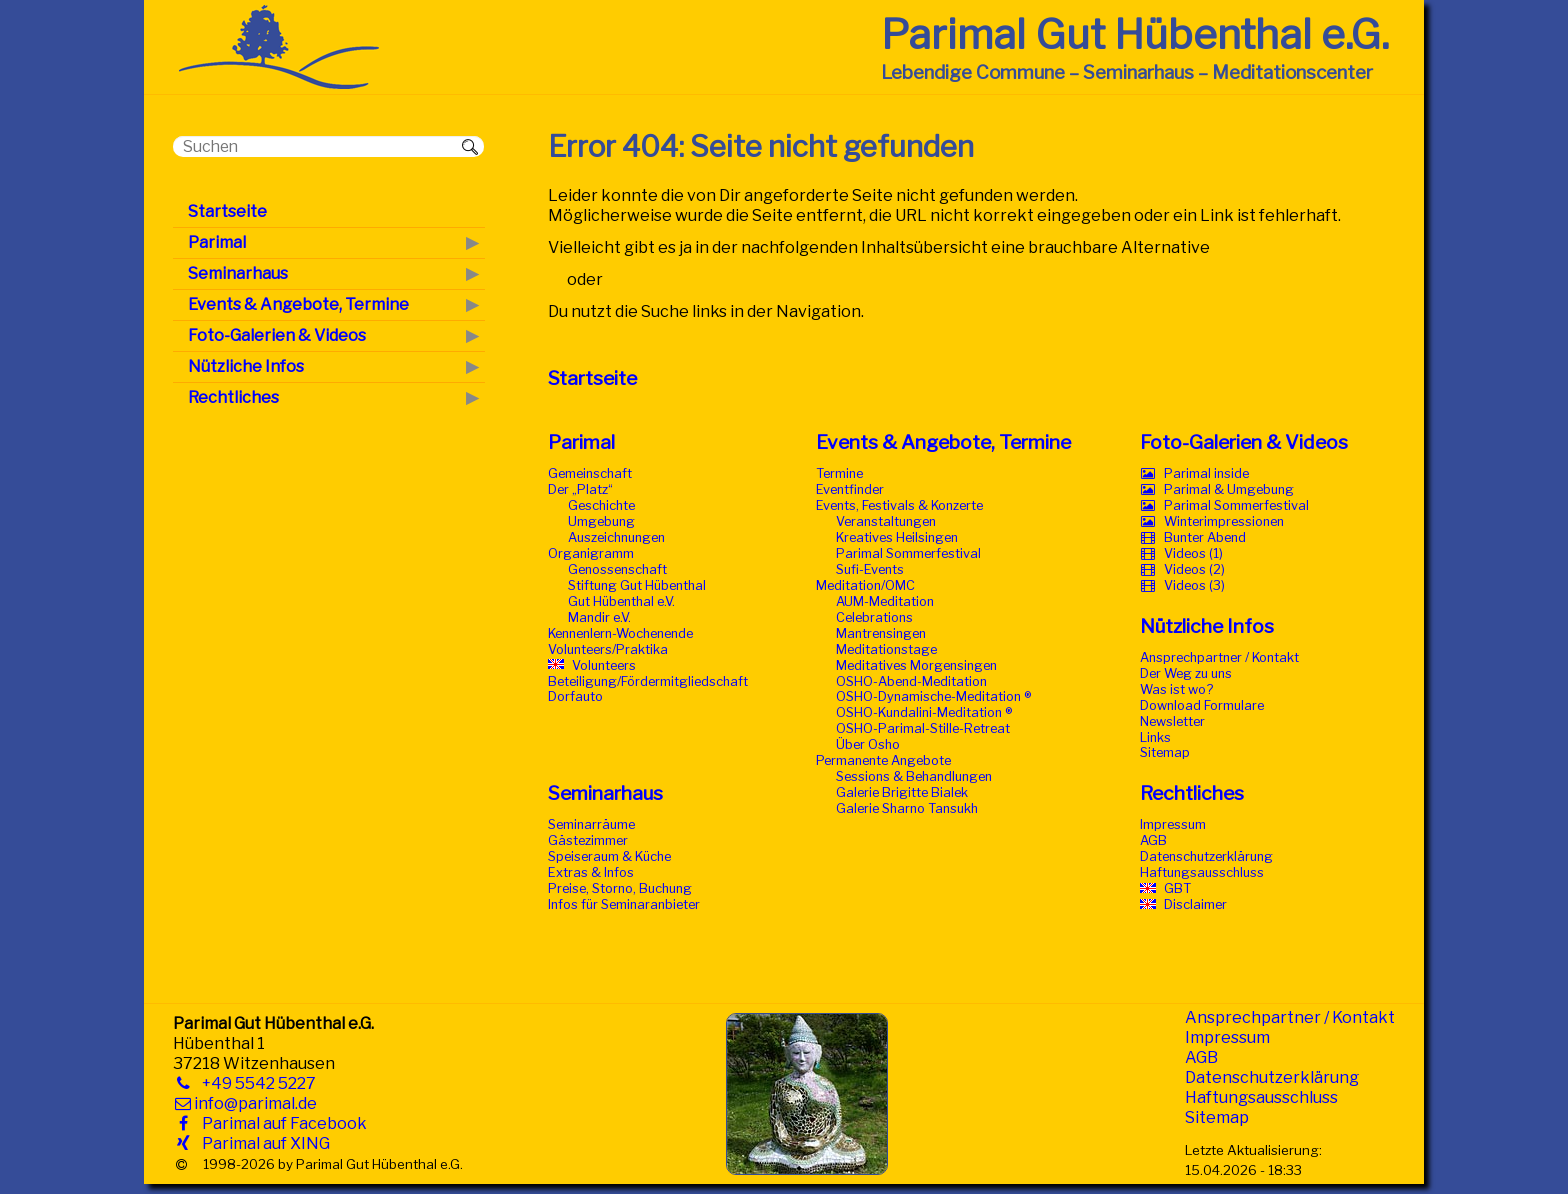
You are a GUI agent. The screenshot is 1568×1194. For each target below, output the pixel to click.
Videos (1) (1193, 553)
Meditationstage (886, 649)
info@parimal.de (255, 1103)
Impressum (1173, 824)
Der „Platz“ (580, 489)
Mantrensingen (881, 633)
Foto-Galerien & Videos (1244, 442)
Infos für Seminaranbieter (624, 904)
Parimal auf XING (262, 1143)
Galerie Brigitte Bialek (902, 792)
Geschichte (601, 505)
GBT (1177, 888)
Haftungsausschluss (1202, 872)
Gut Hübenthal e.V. (621, 601)
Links (1155, 737)
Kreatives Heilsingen (897, 537)
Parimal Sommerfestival (908, 553)
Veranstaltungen (886, 521)
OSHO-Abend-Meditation (911, 681)
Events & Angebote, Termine (943, 442)
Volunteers (604, 665)
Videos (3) (1194, 585)
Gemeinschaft (590, 473)
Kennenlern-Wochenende (620, 633)
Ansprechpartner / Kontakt (1219, 657)
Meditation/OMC (865, 585)
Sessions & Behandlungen (914, 776)
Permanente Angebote (883, 760)
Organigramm (591, 553)
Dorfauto (575, 696)
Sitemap (1165, 752)
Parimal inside (1206, 473)
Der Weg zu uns (1186, 673)
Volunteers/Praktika (608, 649)
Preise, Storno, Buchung (620, 888)
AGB (1153, 840)
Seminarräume (591, 824)
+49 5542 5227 (255, 1083)
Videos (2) (1194, 569)
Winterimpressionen (1224, 521)
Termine (839, 473)
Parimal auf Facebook (280, 1123)
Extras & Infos (591, 872)
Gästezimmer (588, 840)
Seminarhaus (605, 793)
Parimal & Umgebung (1229, 489)
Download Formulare (1202, 705)
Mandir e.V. (599, 617)
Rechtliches (1192, 793)
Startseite (592, 378)
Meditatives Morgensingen (916, 665)
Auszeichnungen (616, 537)
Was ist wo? (1176, 689)
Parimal (581, 442)
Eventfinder (850, 489)
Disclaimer (1195, 904)
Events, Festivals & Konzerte (899, 505)
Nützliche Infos (1207, 626)
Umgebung (601, 521)
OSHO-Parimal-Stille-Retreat (923, 728)
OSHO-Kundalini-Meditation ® (924, 712)
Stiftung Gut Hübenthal (637, 585)
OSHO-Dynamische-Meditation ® (933, 696)
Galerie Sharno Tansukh (907, 808)
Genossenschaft (617, 569)
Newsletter (1172, 721)
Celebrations (874, 617)
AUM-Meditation (885, 601)
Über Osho (868, 744)
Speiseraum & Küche (609, 856)
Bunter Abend (1205, 537)
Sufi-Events (870, 569)
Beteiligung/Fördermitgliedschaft (648, 681)
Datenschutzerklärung (1206, 856)
